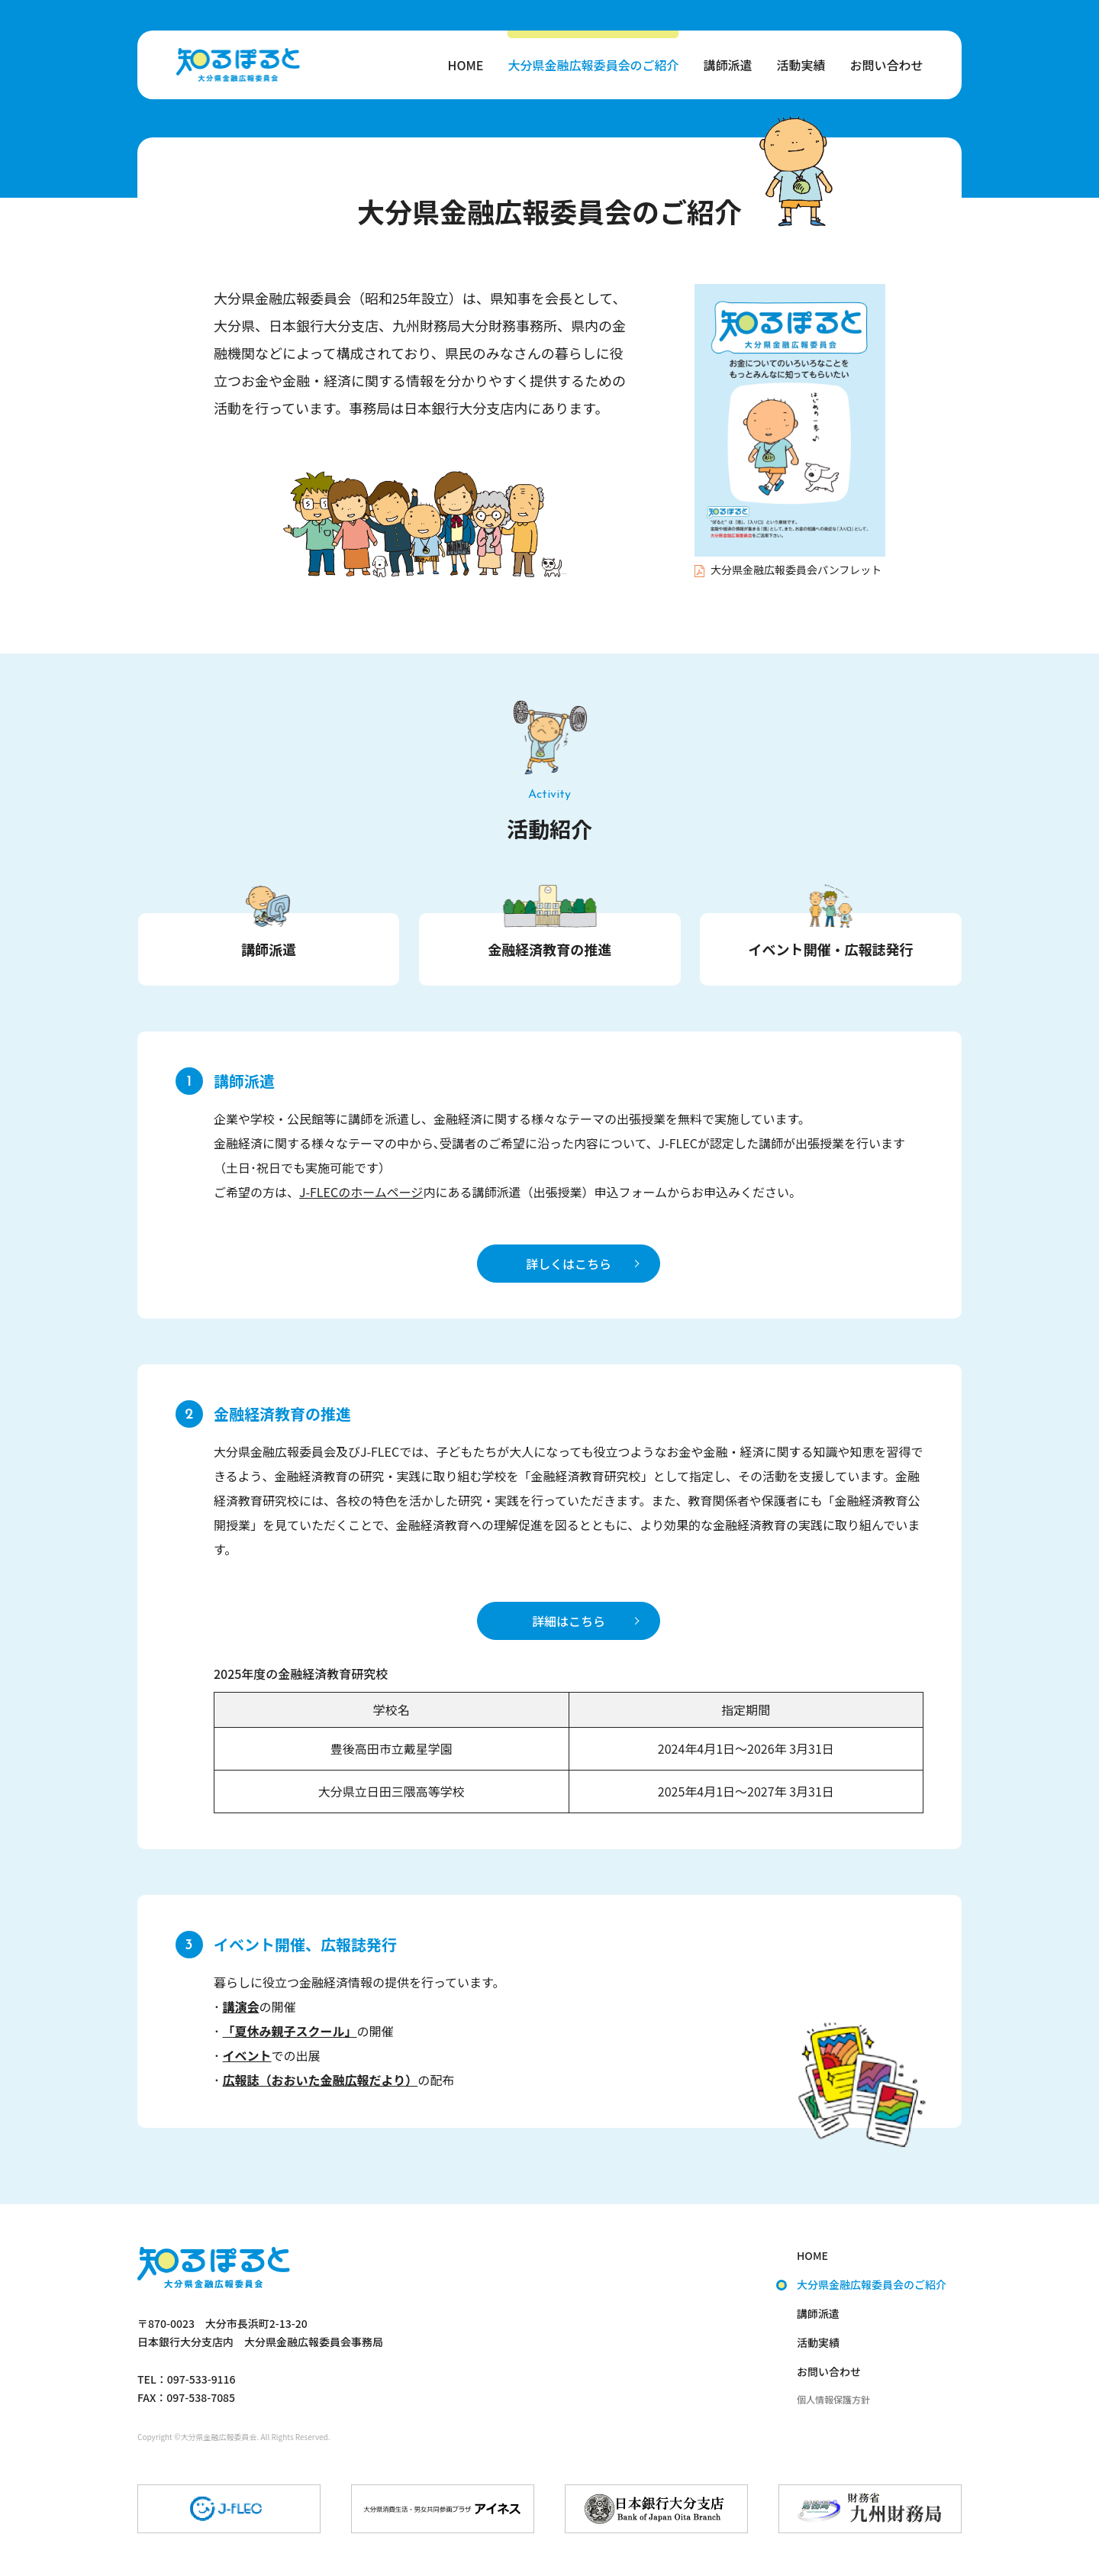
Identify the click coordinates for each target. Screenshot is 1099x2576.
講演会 (240, 2006)
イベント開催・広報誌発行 (831, 949)
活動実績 (800, 65)
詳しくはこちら (568, 1263)
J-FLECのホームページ (361, 1192)
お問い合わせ (886, 65)
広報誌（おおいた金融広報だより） (319, 2080)
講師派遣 (727, 65)
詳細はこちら (568, 1621)
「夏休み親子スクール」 (289, 2031)
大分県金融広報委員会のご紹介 (593, 65)
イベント (246, 2055)
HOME (466, 65)
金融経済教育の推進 (549, 949)
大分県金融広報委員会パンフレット (788, 569)
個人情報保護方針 (833, 2399)
